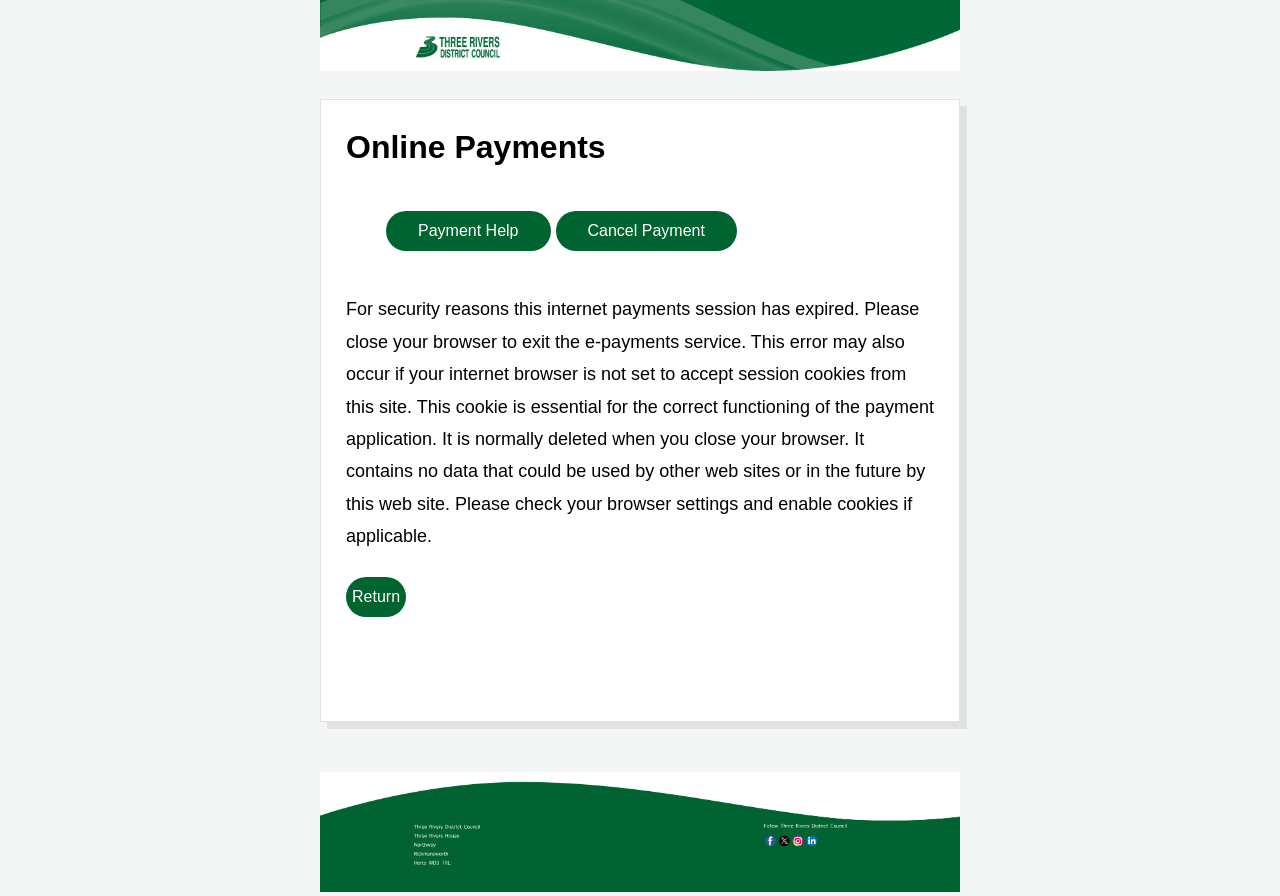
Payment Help (468, 230)
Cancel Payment (646, 230)
